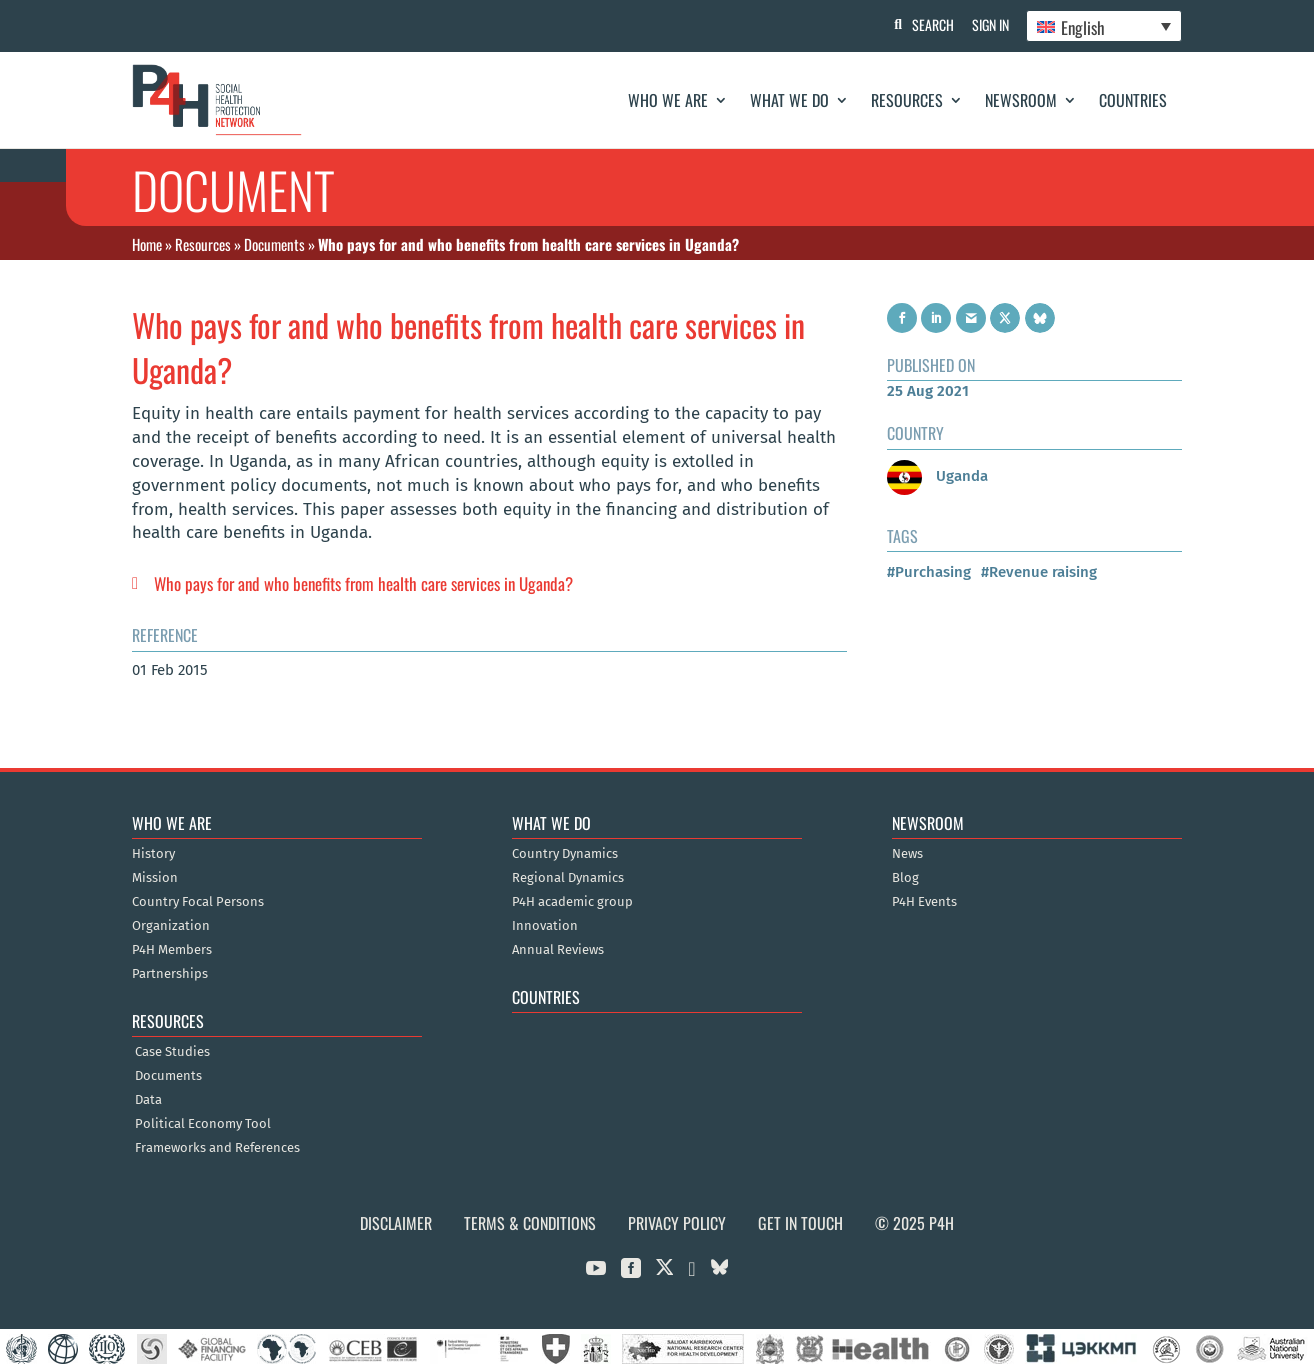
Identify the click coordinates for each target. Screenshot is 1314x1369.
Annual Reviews (558, 950)
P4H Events (924, 902)
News (907, 854)
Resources (907, 100)
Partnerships (170, 974)
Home (147, 244)
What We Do (789, 100)
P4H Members (172, 950)
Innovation (545, 926)
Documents (274, 244)
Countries (1133, 100)
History (153, 854)
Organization (171, 926)
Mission (155, 878)
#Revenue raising (1039, 572)
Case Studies (172, 1052)
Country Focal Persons (198, 902)
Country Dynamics (565, 854)
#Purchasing (929, 572)
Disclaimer (396, 1223)
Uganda (937, 476)
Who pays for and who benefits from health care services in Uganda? (363, 583)
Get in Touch (800, 1223)
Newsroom (1021, 100)
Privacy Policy (677, 1223)
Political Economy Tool (203, 1124)
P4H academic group (572, 902)
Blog (905, 878)
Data (148, 1100)
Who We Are (668, 100)
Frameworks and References (217, 1148)
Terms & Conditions (530, 1223)
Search (928, 24)
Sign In (987, 24)
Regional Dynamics (568, 878)
